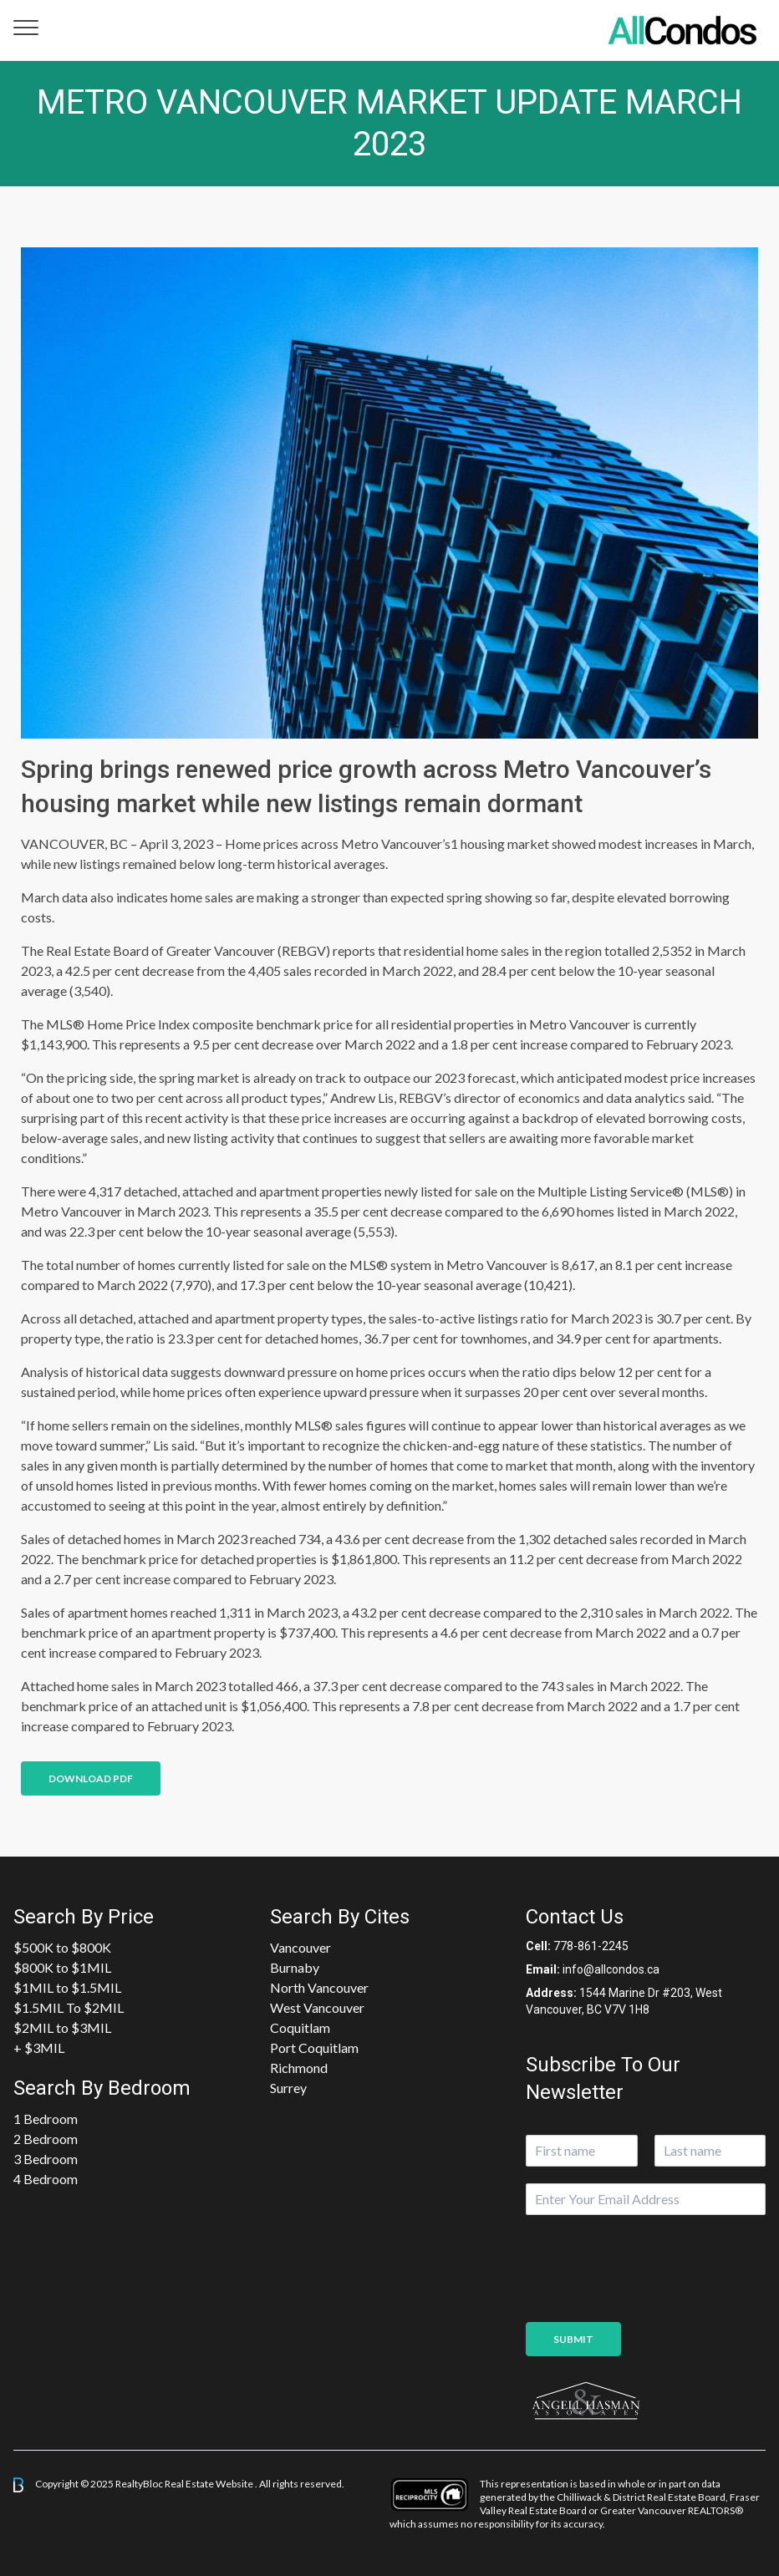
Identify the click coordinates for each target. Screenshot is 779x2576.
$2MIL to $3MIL (62, 2027)
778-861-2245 (591, 1946)
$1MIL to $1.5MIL (67, 1987)
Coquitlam (300, 2027)
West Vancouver (317, 2007)
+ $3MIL (38, 2047)
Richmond (299, 2068)
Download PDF (90, 1778)
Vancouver (300, 1947)
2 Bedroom (45, 2139)
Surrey (288, 2088)
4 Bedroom (45, 2179)
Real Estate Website (210, 2483)
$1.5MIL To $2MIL (68, 2007)
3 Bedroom (45, 2159)
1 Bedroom (45, 2118)
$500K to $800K (62, 1947)
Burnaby (294, 1967)
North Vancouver (319, 1987)
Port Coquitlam (314, 2047)
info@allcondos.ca (611, 1969)
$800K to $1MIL (62, 1967)
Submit (573, 2339)
